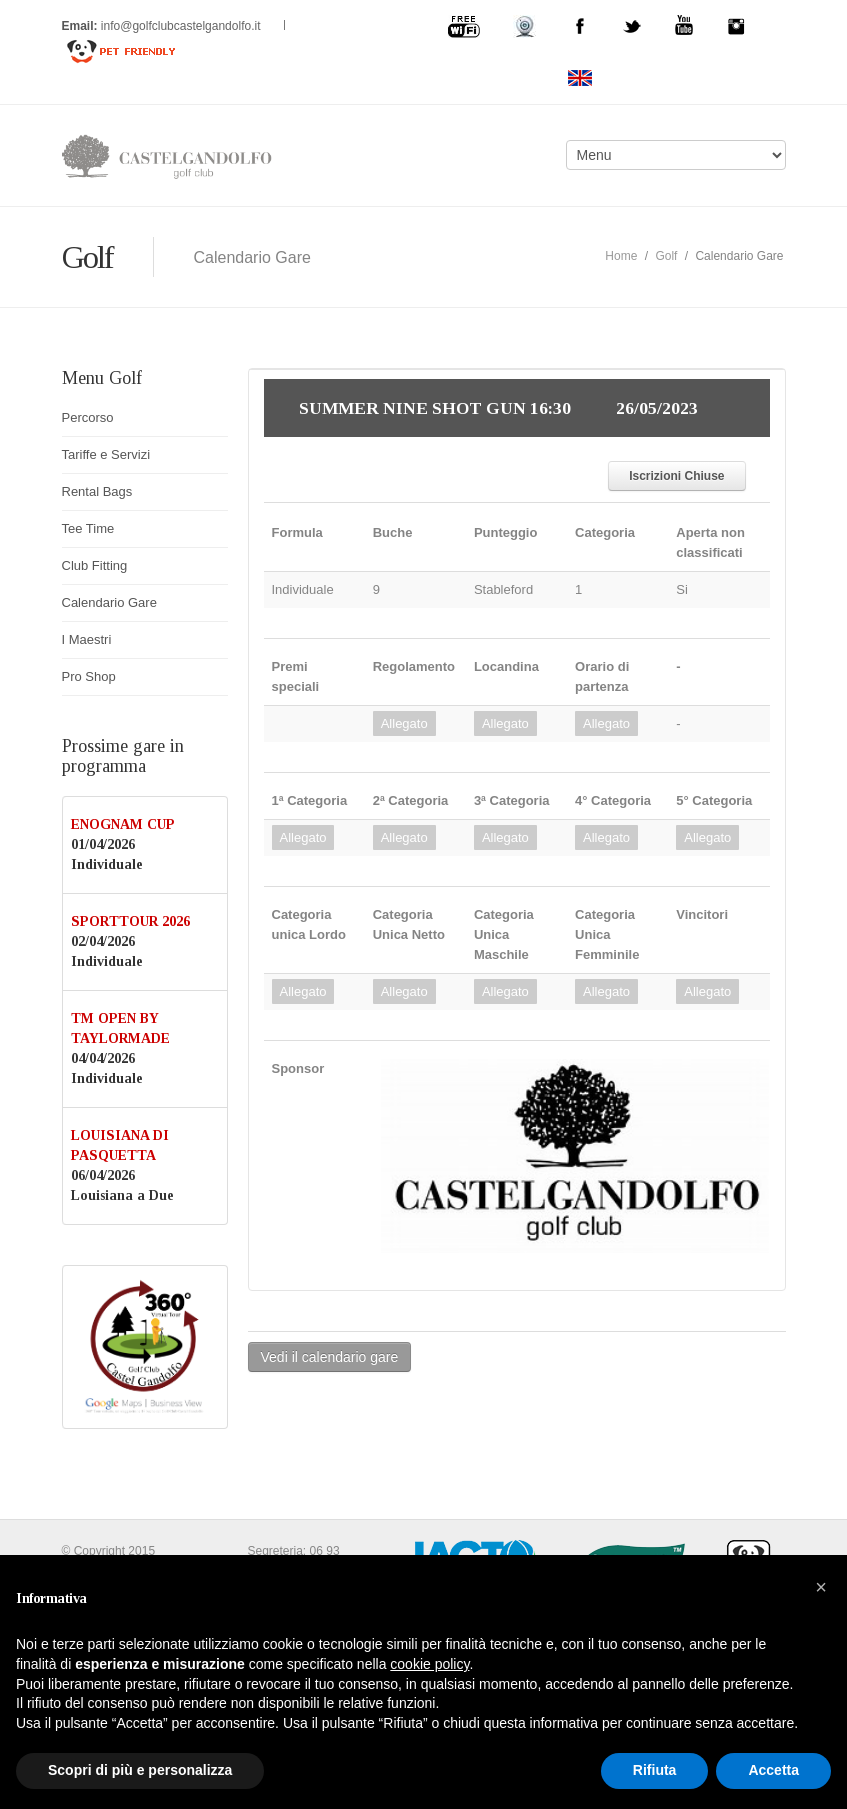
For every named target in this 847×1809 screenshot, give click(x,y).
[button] (821, 1587)
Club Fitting (95, 565)
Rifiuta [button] (655, 1770)
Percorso (88, 417)
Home (621, 256)
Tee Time (88, 528)
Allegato (404, 723)
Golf (666, 256)
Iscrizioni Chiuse (676, 476)
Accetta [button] (773, 1770)
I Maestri (87, 639)
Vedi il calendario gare (330, 1357)
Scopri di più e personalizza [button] (140, 1770)
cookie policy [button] (429, 1664)
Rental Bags (97, 491)
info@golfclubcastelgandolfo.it (182, 26)
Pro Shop (89, 676)
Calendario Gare (109, 602)
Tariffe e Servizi (106, 454)
